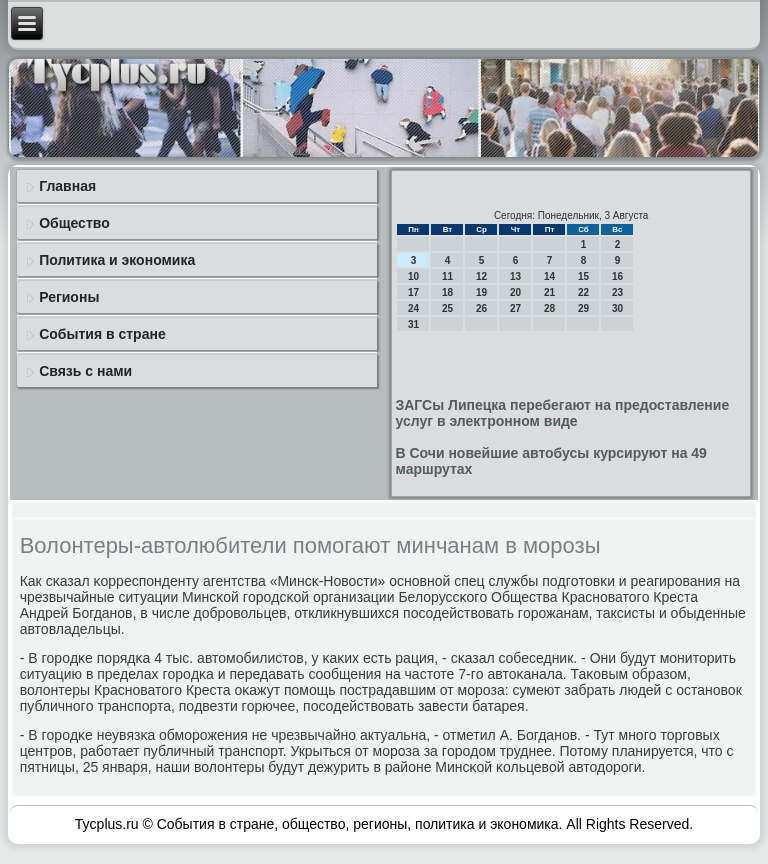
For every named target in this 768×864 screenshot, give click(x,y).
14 (549, 276)
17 (413, 292)
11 (447, 276)
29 (583, 308)
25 (447, 308)
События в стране (102, 334)
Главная (67, 186)
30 (617, 308)
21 (549, 292)
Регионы (69, 297)
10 (413, 276)
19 (481, 292)
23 (617, 292)
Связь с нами (85, 371)
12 (481, 276)
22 (583, 292)
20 (515, 292)
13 (515, 276)
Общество (74, 223)
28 (549, 308)
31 (413, 324)
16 (617, 276)
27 (515, 308)
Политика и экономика (117, 260)
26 (481, 308)
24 (413, 308)
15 (583, 276)
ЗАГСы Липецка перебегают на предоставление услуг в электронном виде (562, 413)
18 (447, 292)
